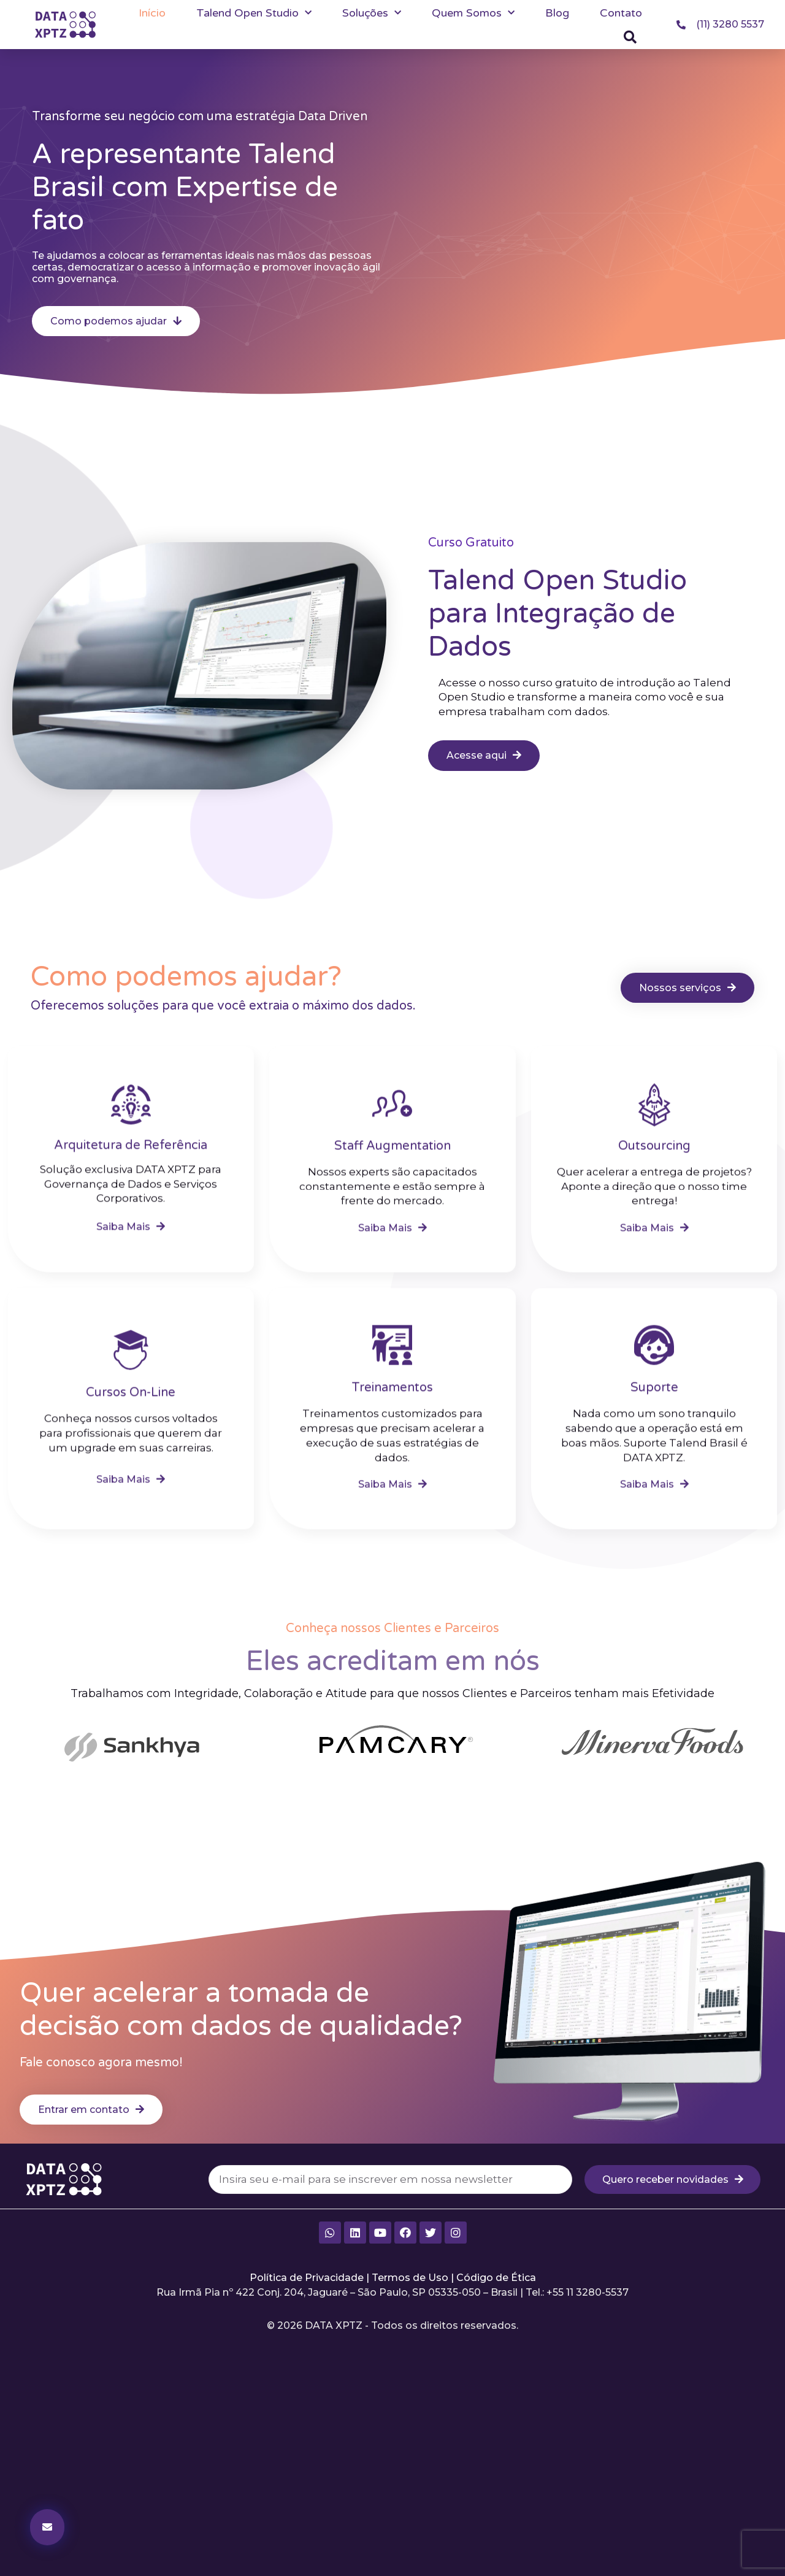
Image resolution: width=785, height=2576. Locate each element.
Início (152, 13)
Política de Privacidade (307, 2277)
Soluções (371, 13)
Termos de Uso (410, 2277)
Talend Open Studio (254, 13)
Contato (621, 13)
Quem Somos (473, 13)
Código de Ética (496, 2277)
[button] (630, 37)
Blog (557, 13)
